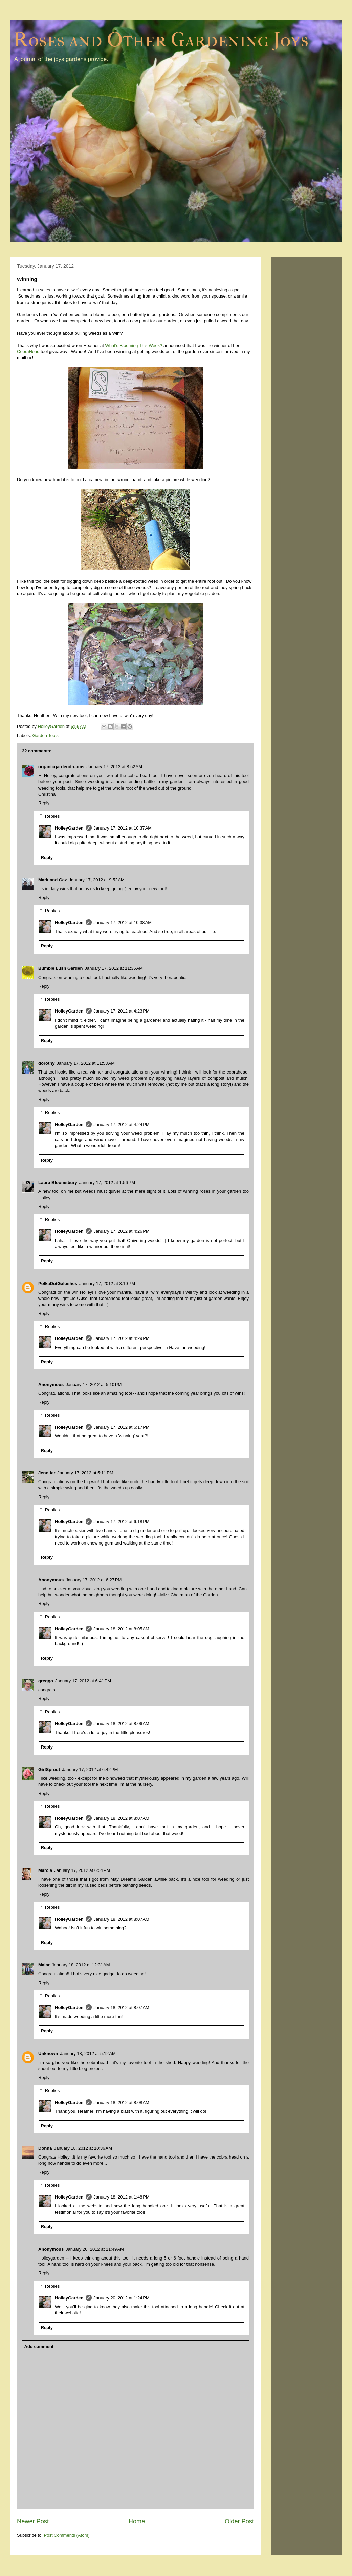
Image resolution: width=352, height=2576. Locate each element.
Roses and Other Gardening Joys (161, 40)
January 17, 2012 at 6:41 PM (83, 1680)
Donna (45, 2148)
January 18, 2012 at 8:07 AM (121, 1818)
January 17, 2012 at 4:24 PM (122, 1124)
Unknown (48, 2053)
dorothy (46, 1063)
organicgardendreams (61, 766)
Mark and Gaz (52, 879)
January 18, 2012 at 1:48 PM (122, 2197)
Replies (52, 815)
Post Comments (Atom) (67, 2535)
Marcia (45, 1870)
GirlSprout (49, 1769)
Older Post (239, 2521)
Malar (44, 1964)
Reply (43, 802)
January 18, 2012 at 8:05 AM (121, 1628)
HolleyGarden (69, 828)
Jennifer (47, 1472)
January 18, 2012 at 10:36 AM (83, 2148)
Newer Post (33, 2521)
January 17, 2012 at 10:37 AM (123, 828)
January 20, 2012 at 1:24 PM (122, 2298)
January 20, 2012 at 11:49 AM (95, 2249)
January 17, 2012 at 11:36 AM (114, 968)
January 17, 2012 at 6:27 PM (94, 1579)
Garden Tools (45, 735)
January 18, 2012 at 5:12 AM (88, 2053)
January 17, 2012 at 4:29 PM (122, 1338)
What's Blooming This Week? (133, 345)
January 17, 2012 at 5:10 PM (94, 1384)
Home (137, 2521)
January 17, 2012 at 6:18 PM (122, 1521)
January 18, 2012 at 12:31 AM (81, 1964)
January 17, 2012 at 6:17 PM (122, 1427)
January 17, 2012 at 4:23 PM (122, 1011)
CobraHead (28, 351)
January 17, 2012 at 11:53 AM (86, 1063)
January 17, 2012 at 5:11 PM (85, 1472)
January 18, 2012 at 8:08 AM (121, 2102)
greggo (45, 1680)
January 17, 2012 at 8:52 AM (114, 766)
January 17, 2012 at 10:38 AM (123, 922)
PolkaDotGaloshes (57, 1283)
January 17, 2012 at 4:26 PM (122, 1231)
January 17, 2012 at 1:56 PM (107, 1182)
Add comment (39, 2346)
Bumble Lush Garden (60, 968)
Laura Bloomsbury (57, 1182)
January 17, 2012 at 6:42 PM (90, 1769)
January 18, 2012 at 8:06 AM (121, 1723)
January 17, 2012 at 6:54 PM (82, 1870)
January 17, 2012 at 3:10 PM (107, 1283)
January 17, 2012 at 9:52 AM (97, 879)
